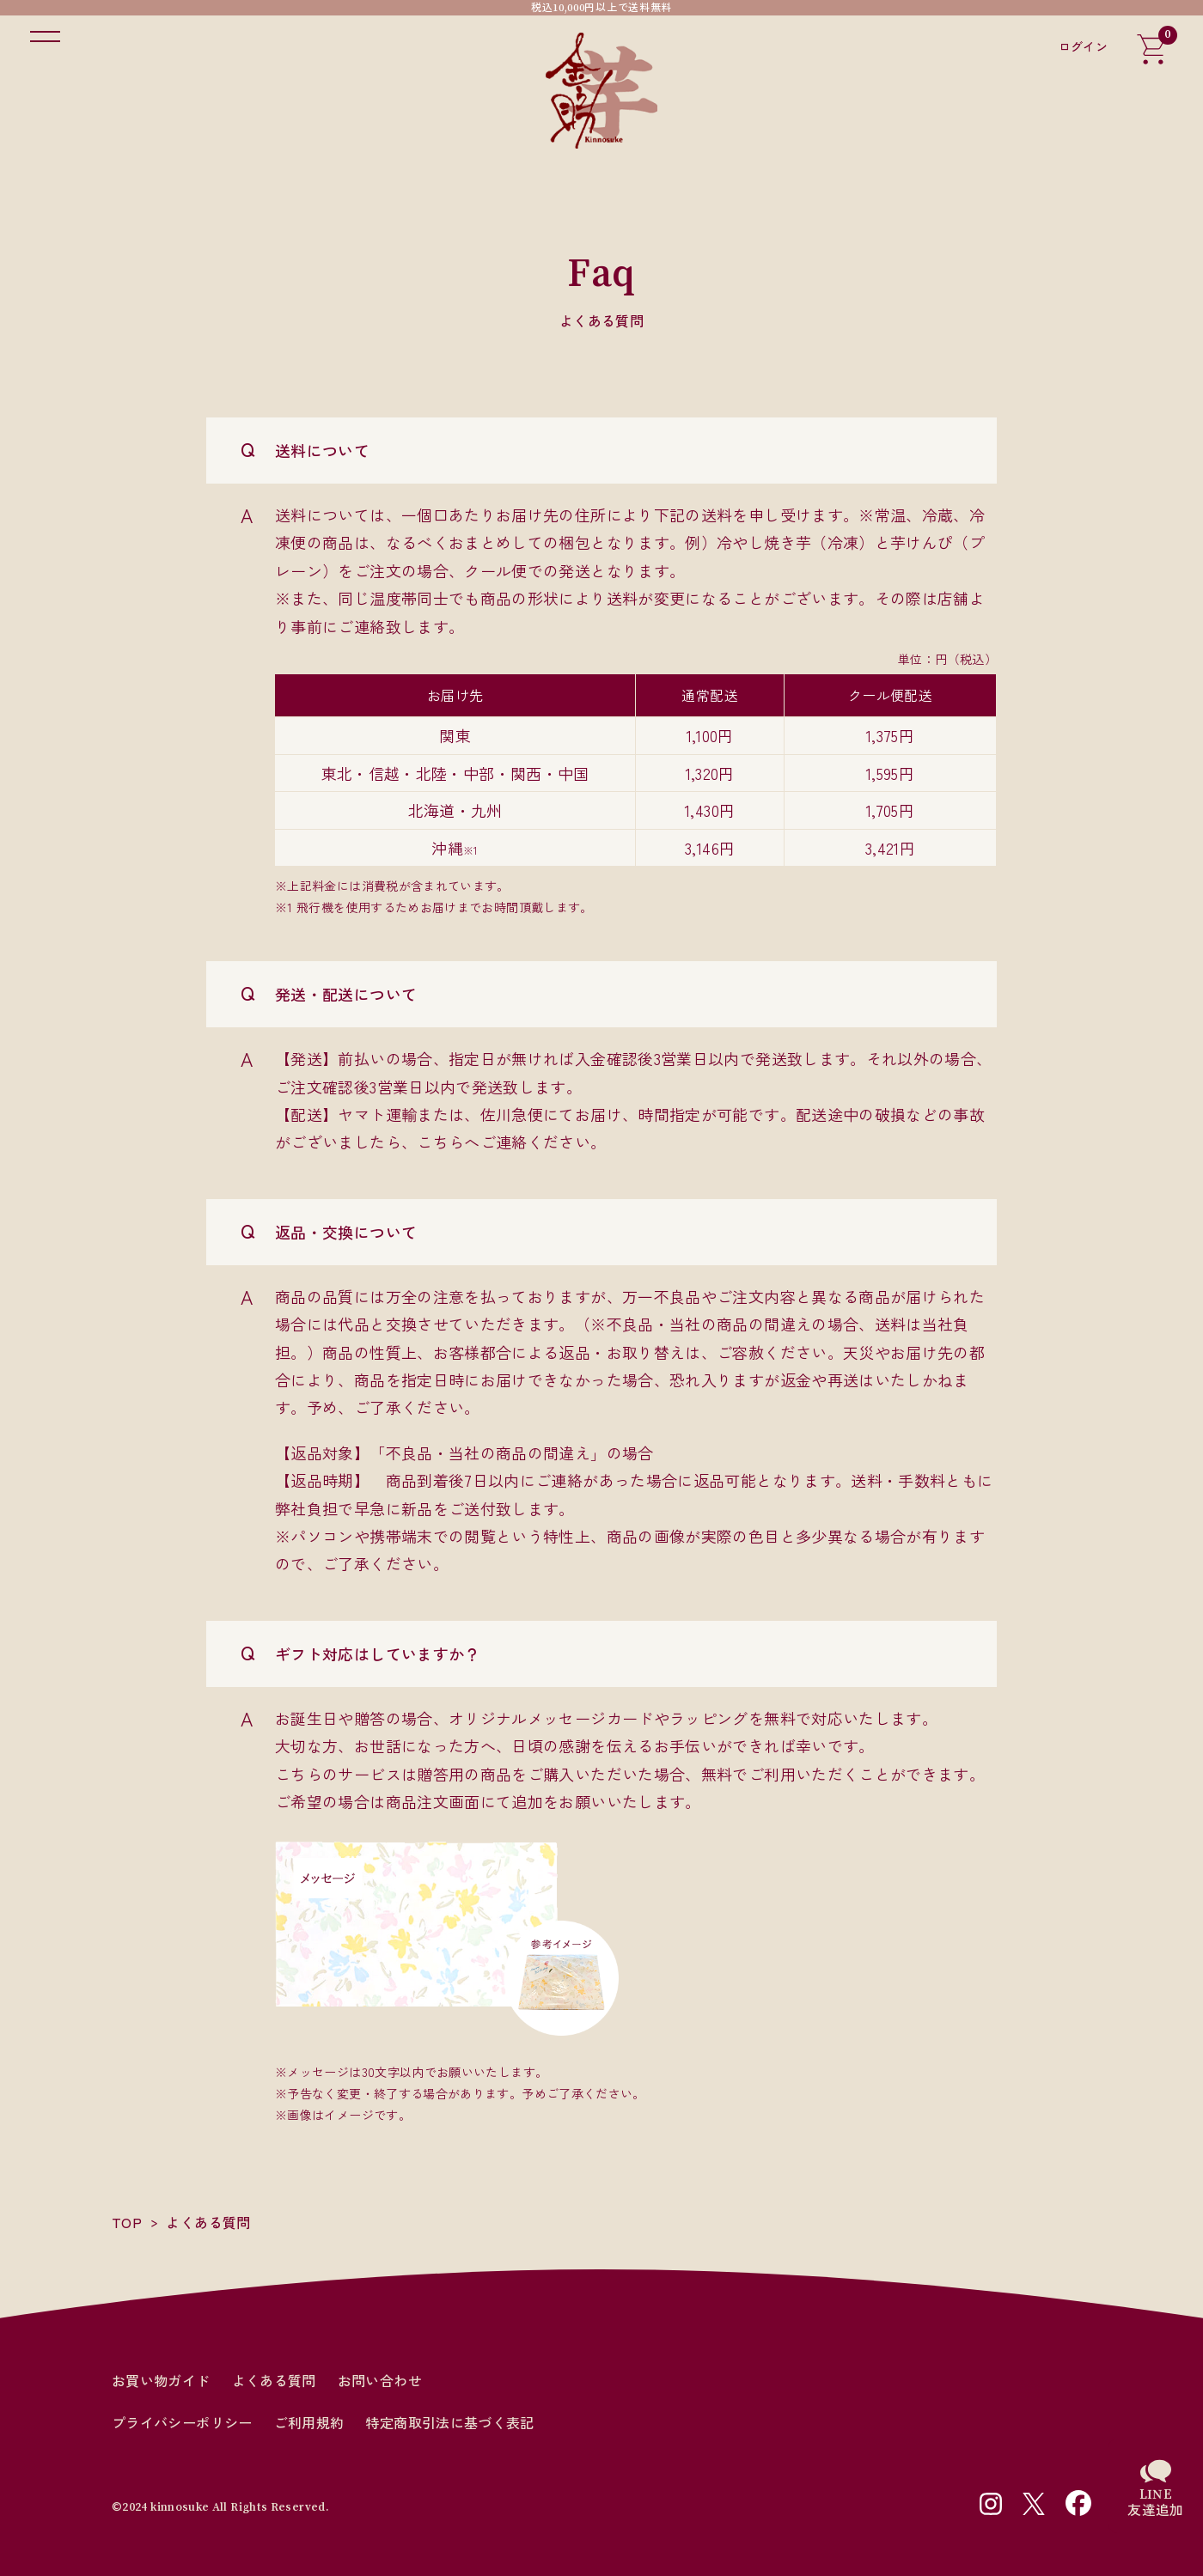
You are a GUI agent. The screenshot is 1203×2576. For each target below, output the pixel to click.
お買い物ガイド (161, 2381)
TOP (127, 2222)
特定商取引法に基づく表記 (449, 2423)
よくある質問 (274, 2381)
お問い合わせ (380, 2381)
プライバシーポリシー (182, 2423)
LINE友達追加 (1155, 2502)
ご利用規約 (309, 2423)
